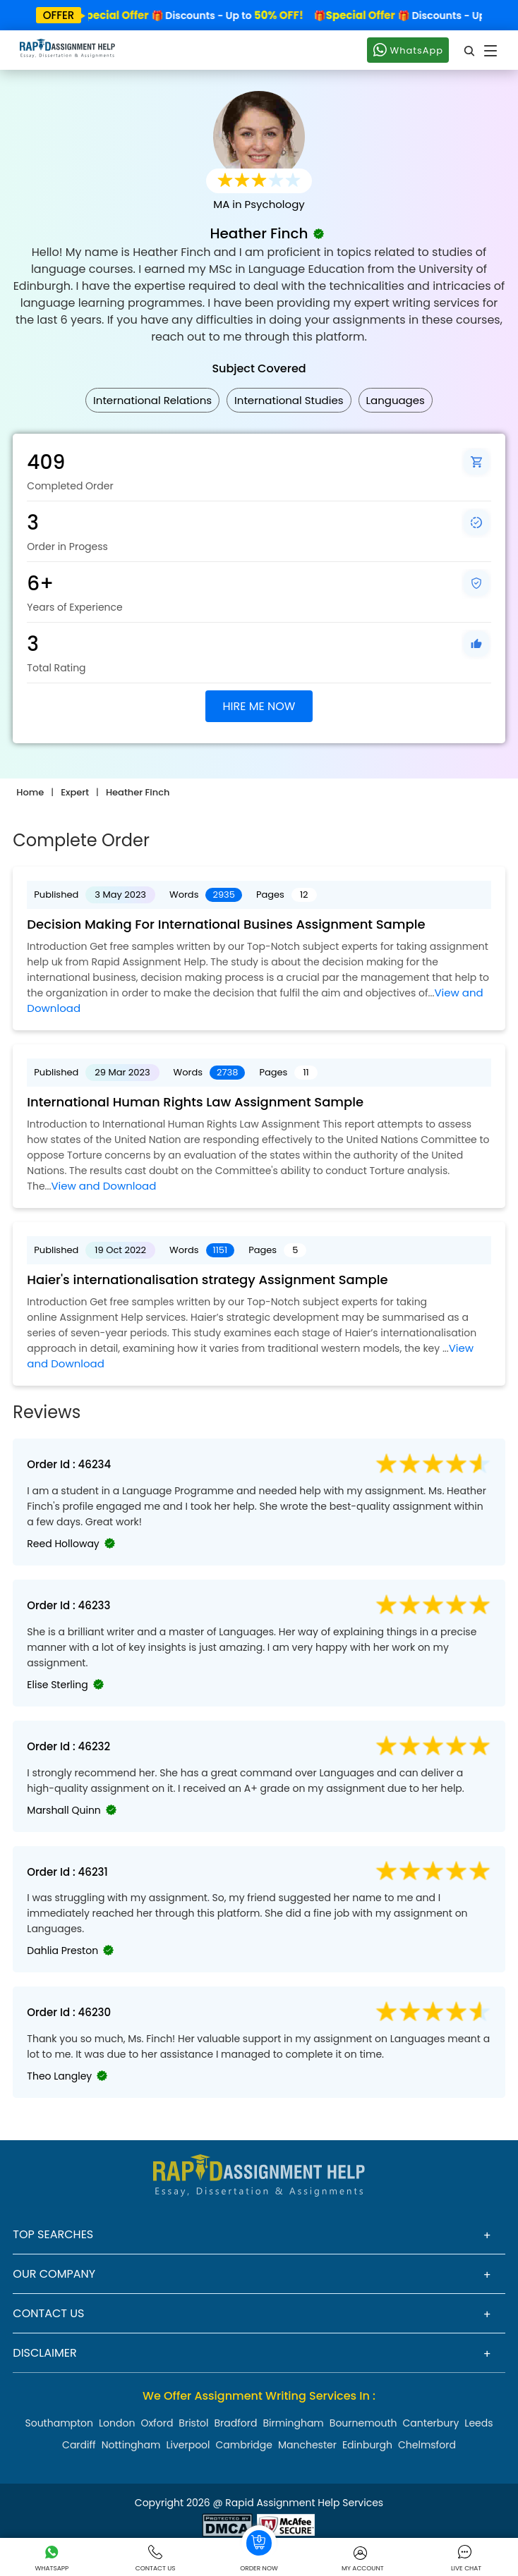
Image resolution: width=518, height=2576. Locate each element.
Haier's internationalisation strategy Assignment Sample (207, 1279)
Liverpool (188, 2445)
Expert (75, 792)
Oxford (156, 2423)
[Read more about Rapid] (227, 2524)
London (117, 2423)
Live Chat (466, 2558)
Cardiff (79, 2445)
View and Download (103, 1185)
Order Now (259, 2548)
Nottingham (131, 2445)
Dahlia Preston (62, 1950)
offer (59, 15)
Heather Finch (137, 792)
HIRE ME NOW (259, 706)
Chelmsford (427, 2445)
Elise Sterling (57, 1685)
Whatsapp (52, 2558)
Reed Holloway (63, 1544)
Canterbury (431, 2423)
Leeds (478, 2423)
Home (30, 792)
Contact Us (155, 2558)
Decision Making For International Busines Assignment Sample (226, 924)
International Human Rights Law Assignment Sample (195, 1102)
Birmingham (293, 2423)
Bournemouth (363, 2423)
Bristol (193, 2423)
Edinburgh (367, 2445)
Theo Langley (59, 2076)
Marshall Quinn (63, 1810)
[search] (470, 50)
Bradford (235, 2423)
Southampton (59, 2423)
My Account (363, 2558)
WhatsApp (408, 49)
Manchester (307, 2445)
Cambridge (244, 2445)
